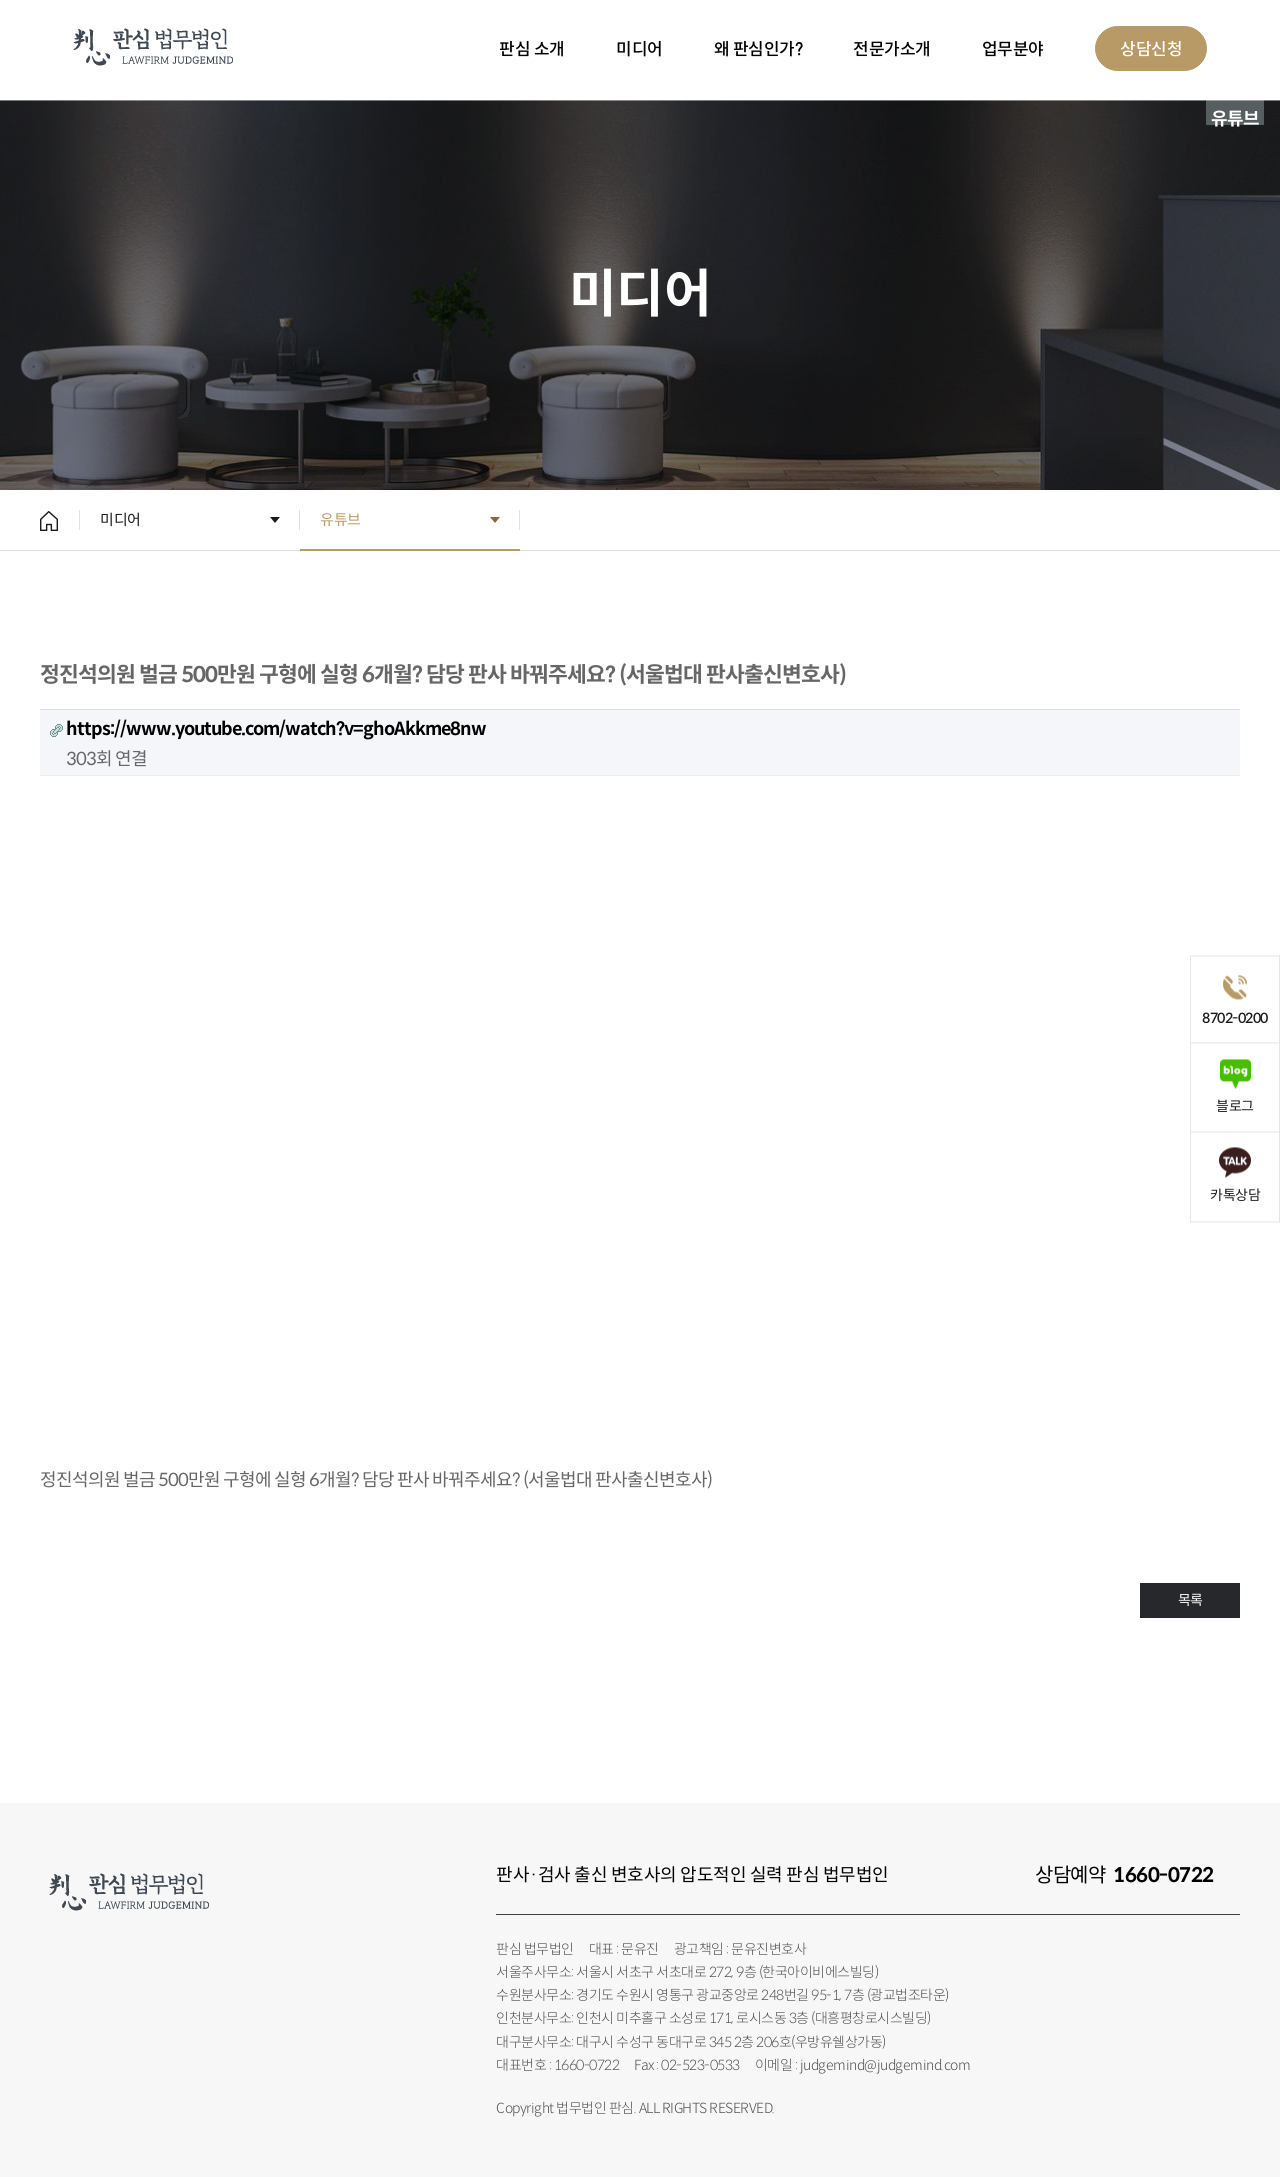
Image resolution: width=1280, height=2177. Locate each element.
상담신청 (1151, 49)
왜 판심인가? (758, 49)
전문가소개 (892, 49)
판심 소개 (532, 49)
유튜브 (340, 519)
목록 (1190, 1600)
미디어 (639, 49)
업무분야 (1013, 49)
